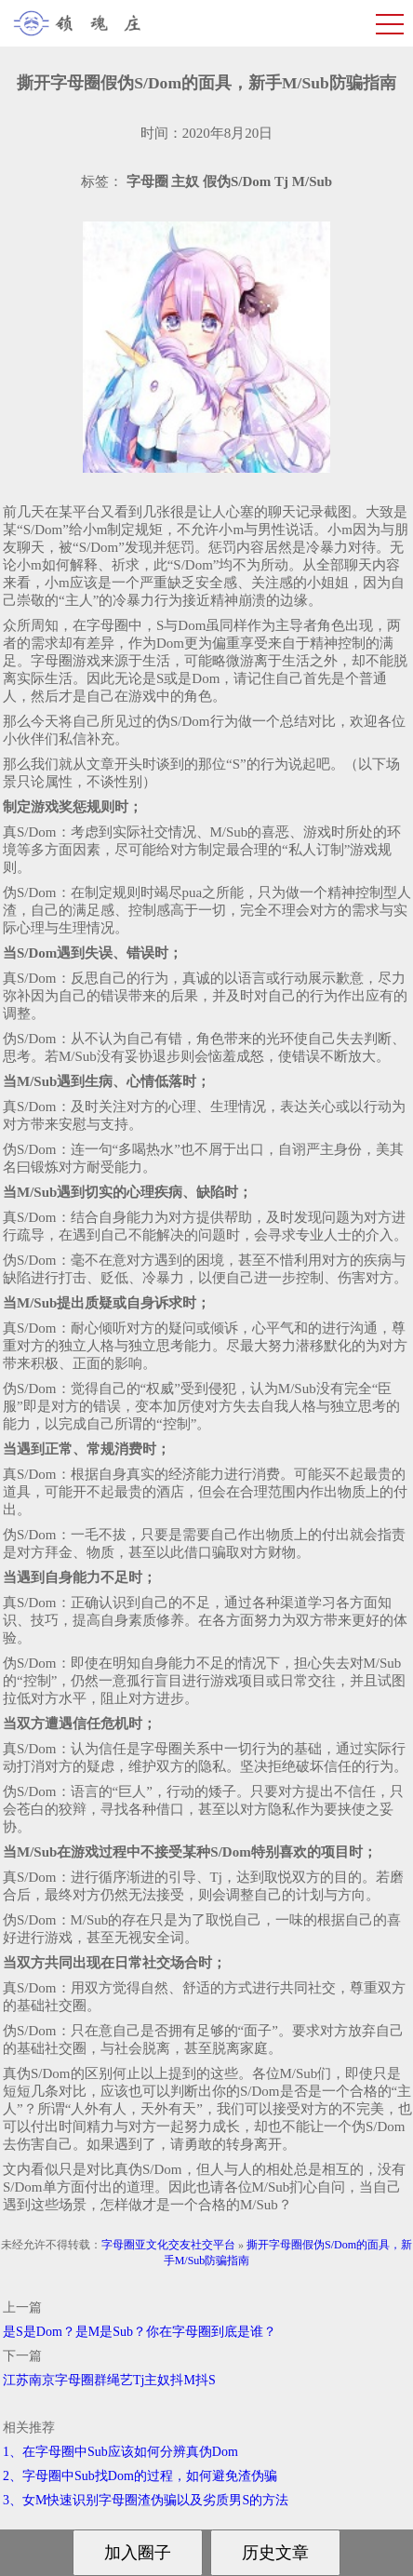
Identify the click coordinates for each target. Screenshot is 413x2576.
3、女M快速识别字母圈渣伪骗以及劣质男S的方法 (145, 2500)
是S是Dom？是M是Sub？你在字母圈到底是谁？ (139, 2332)
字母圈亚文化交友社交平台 (168, 2244)
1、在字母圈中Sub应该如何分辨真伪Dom (120, 2452)
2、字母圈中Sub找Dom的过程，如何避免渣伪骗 (140, 2476)
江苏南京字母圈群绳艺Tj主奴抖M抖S (109, 2380)
